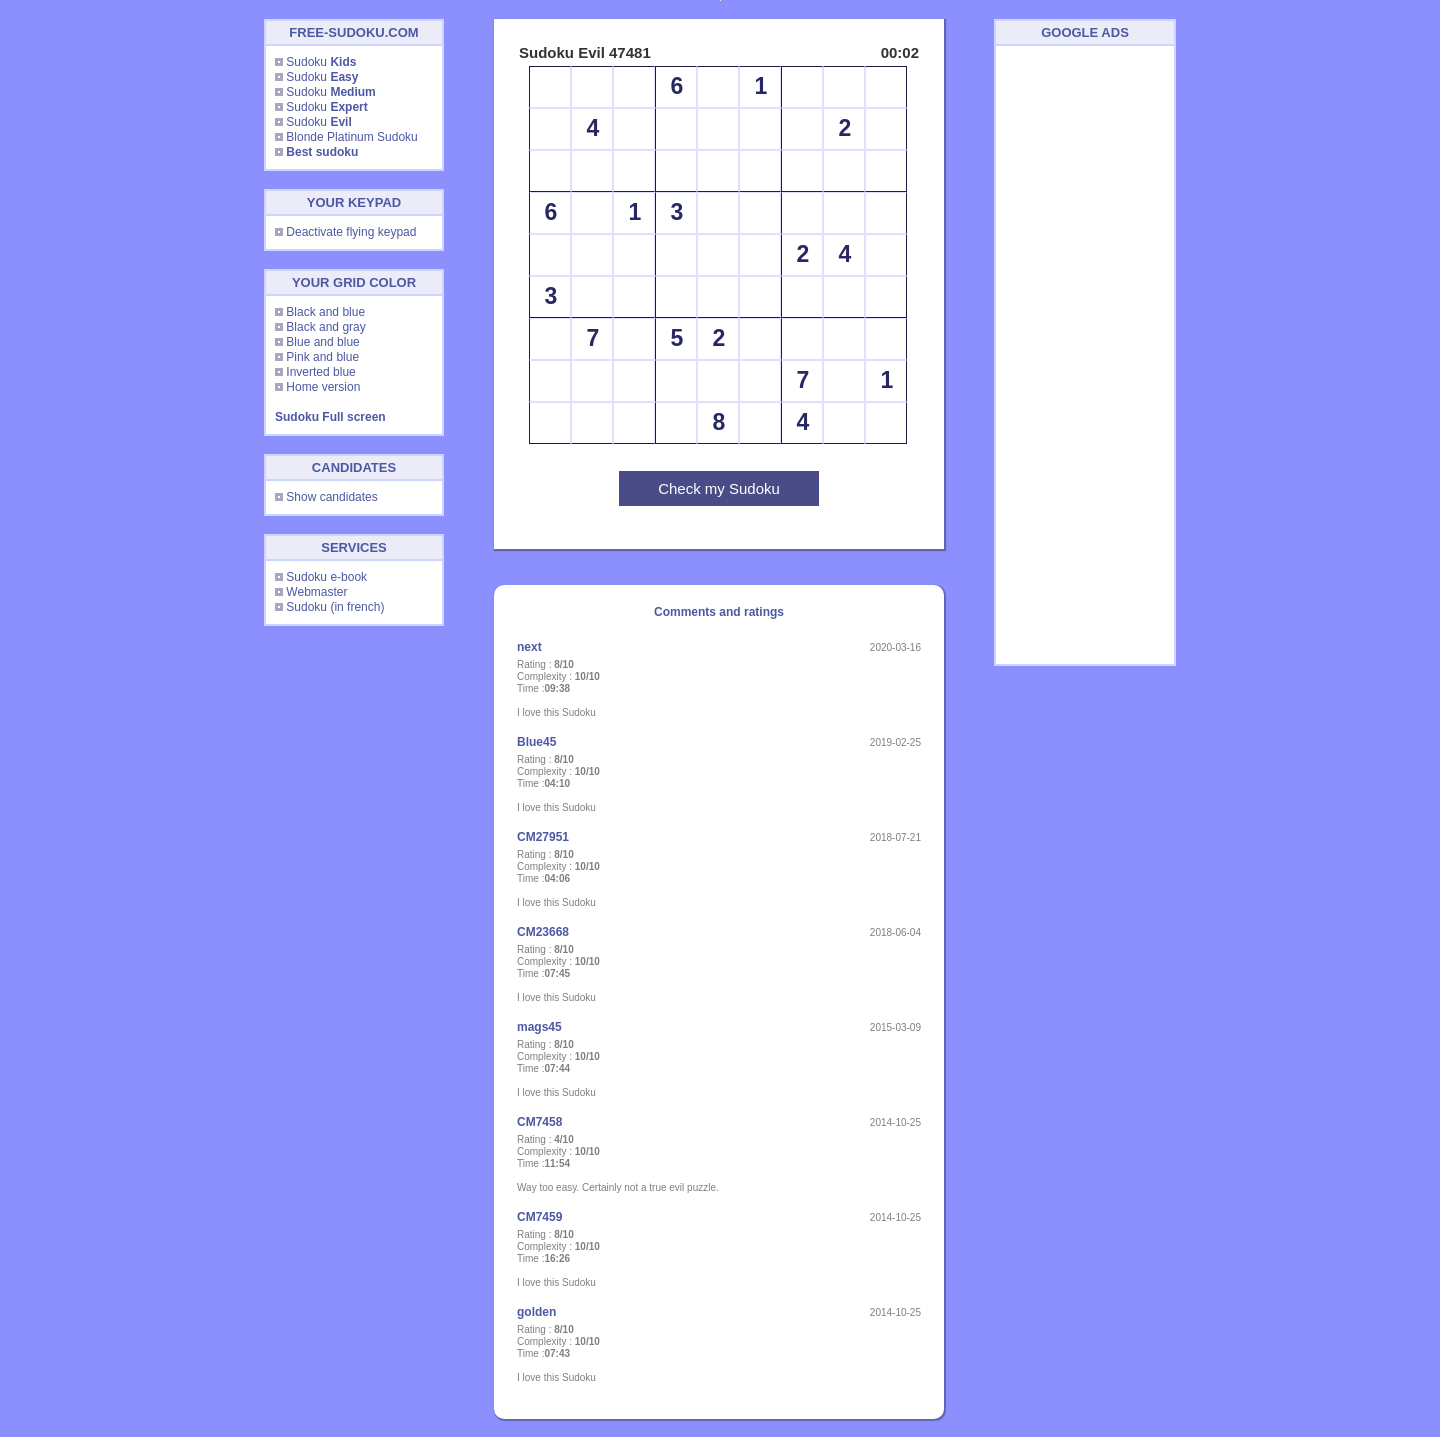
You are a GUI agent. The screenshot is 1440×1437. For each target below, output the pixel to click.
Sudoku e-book (326, 577)
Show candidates (331, 497)
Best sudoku (322, 152)
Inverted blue (320, 372)
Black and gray (325, 327)
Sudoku (321, 62)
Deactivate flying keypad (351, 232)
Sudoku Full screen (330, 417)
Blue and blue (322, 342)
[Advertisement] (1085, 355)
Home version (323, 387)
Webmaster (316, 592)
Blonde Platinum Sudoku (351, 137)
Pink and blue (322, 357)
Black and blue (325, 312)
